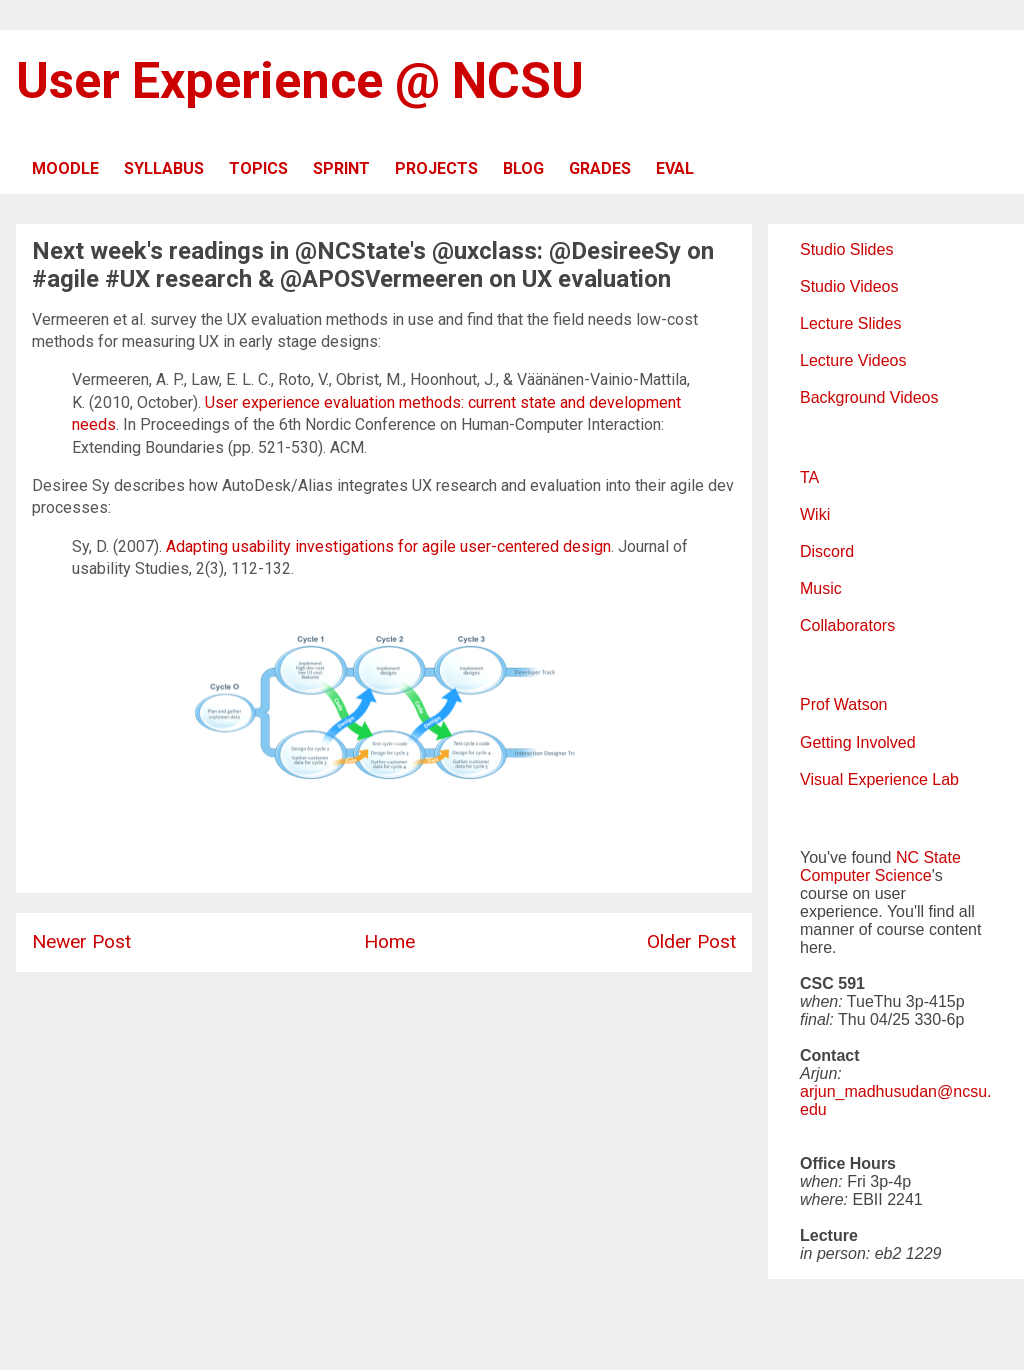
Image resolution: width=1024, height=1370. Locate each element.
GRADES (600, 168)
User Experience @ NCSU (300, 81)
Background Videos (869, 397)
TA (809, 477)
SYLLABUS (164, 168)
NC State (928, 857)
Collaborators (847, 625)
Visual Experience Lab (879, 779)
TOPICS (258, 168)
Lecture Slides (850, 323)
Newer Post (81, 941)
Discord (827, 551)
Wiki (815, 514)
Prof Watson (843, 704)
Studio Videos (849, 286)
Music (821, 588)
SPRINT (341, 168)
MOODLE (65, 168)
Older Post (691, 941)
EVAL (675, 168)
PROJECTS (436, 168)
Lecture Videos (853, 360)
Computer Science (866, 875)
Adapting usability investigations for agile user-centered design (388, 546)
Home (389, 941)
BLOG (523, 168)
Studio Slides (846, 249)
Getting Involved (858, 742)
